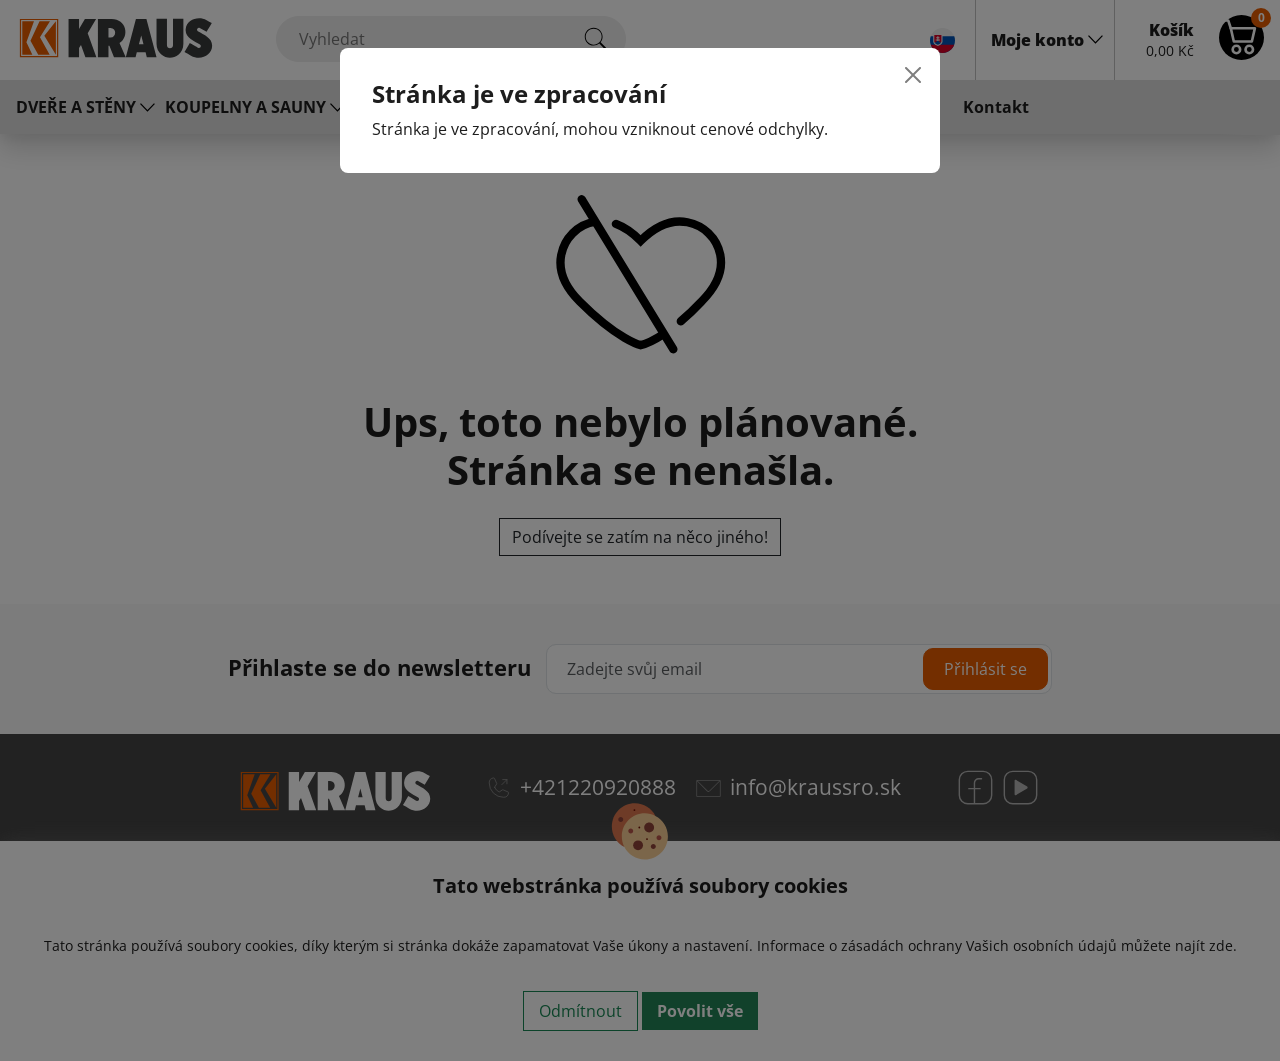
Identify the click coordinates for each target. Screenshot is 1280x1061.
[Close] (913, 75)
